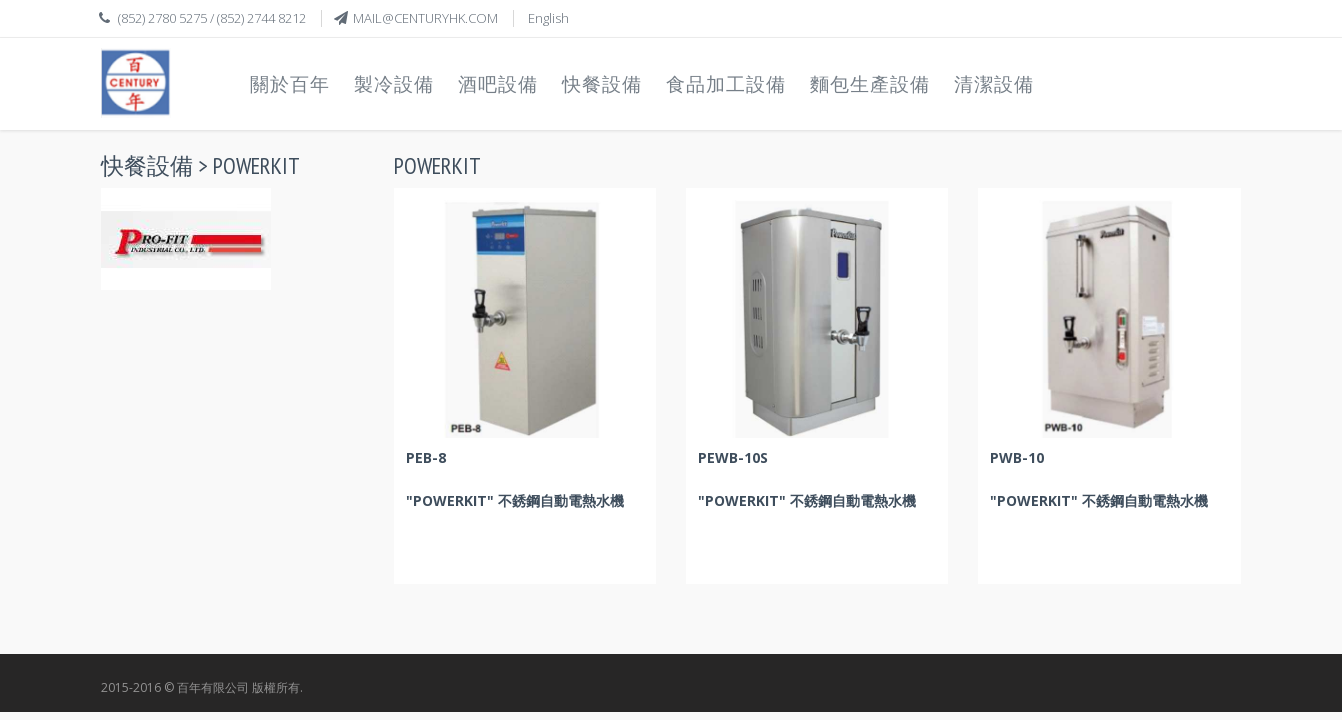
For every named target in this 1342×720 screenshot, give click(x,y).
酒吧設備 (498, 84)
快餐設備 (602, 84)
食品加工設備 (726, 84)
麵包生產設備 (870, 84)
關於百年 (290, 84)
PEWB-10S (733, 457)
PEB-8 (426, 457)
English (548, 18)
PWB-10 (1017, 457)
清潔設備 (994, 84)
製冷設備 (394, 84)
